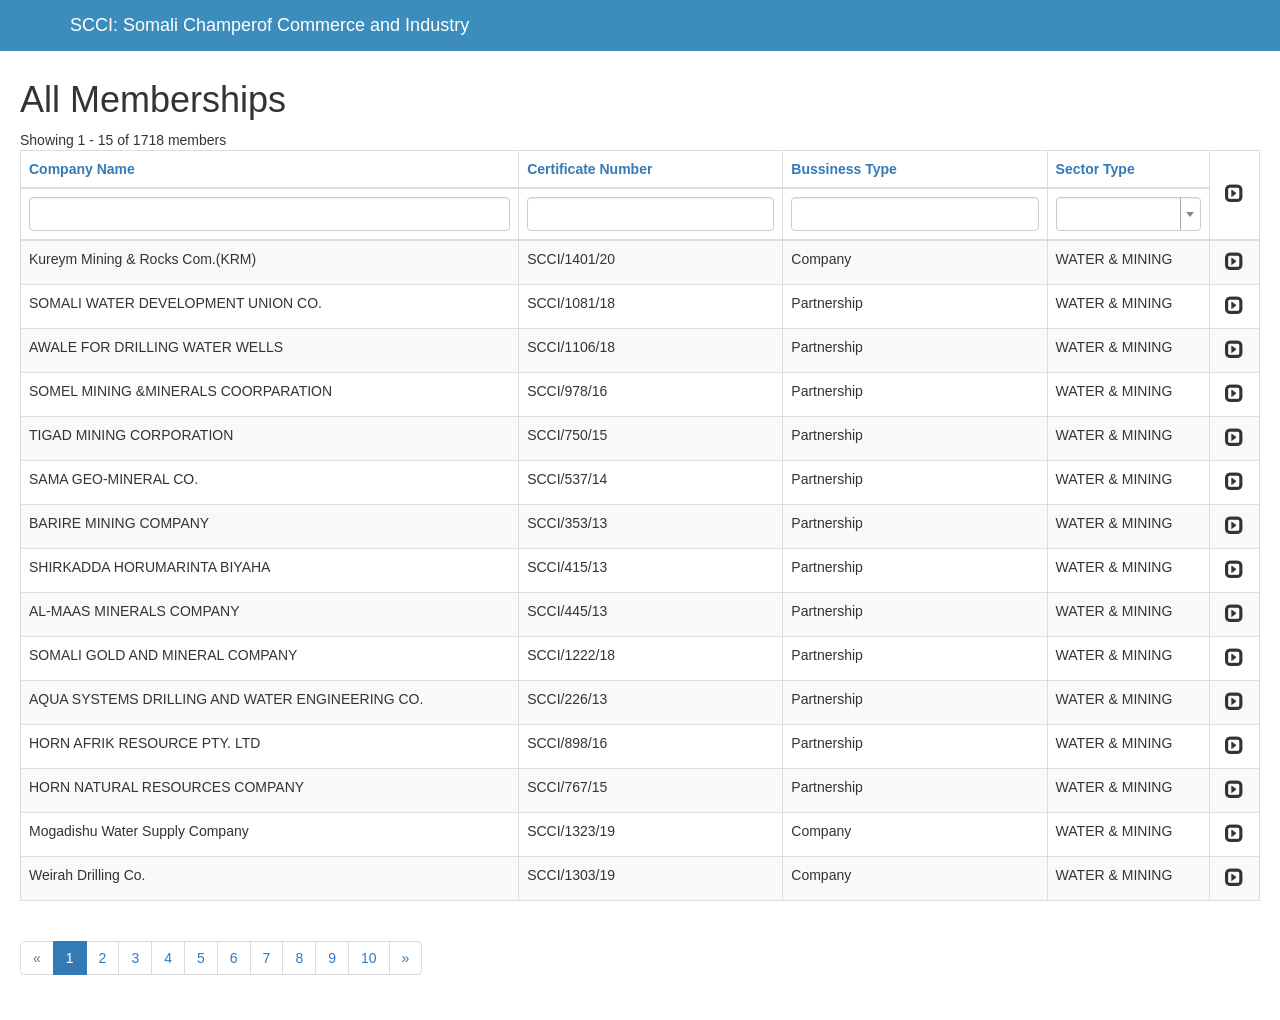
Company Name (82, 169)
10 (369, 958)
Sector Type (1095, 169)
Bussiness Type (844, 169)
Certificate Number (589, 169)
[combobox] (1128, 214)
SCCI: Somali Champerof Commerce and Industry (269, 25)
